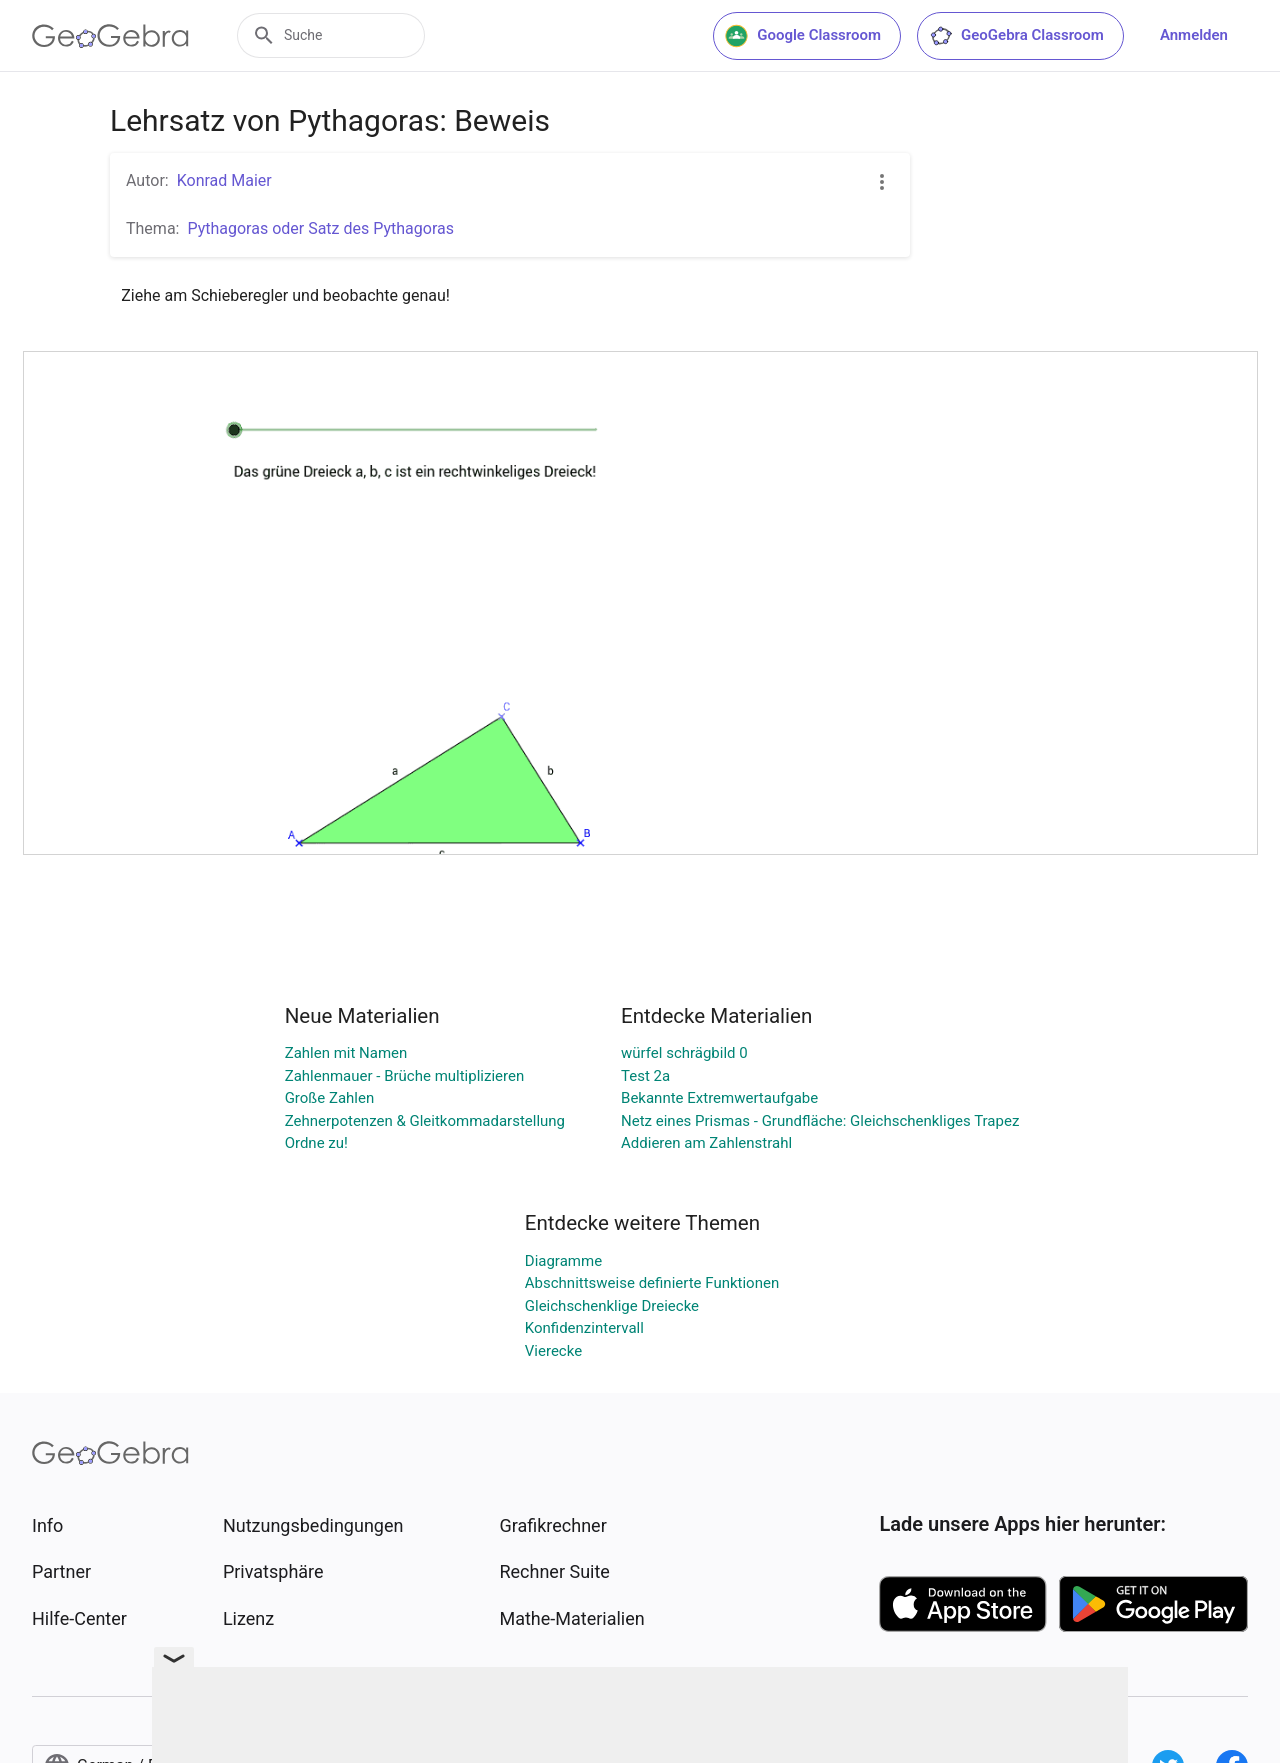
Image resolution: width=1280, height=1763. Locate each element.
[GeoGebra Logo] (110, 36)
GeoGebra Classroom (1016, 36)
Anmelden (1194, 35)
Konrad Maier (224, 180)
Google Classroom (803, 36)
